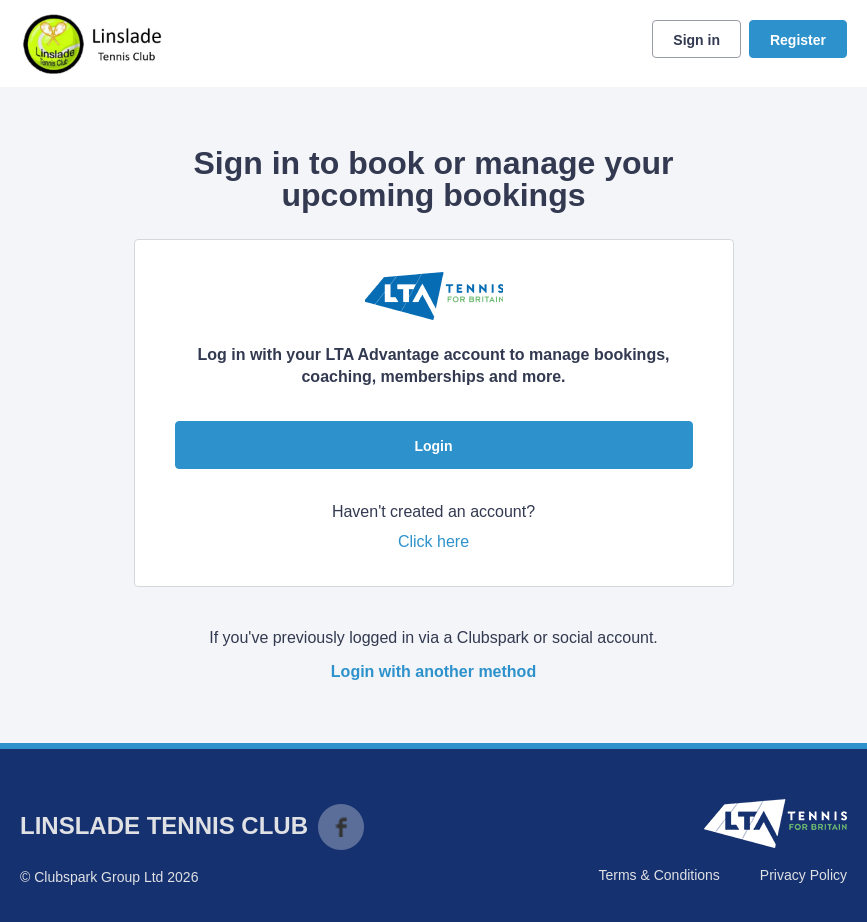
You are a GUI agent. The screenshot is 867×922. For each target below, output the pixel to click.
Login (433, 446)
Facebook (341, 827)
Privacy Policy (803, 875)
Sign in (696, 40)
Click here (433, 541)
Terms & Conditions (658, 875)
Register (798, 40)
